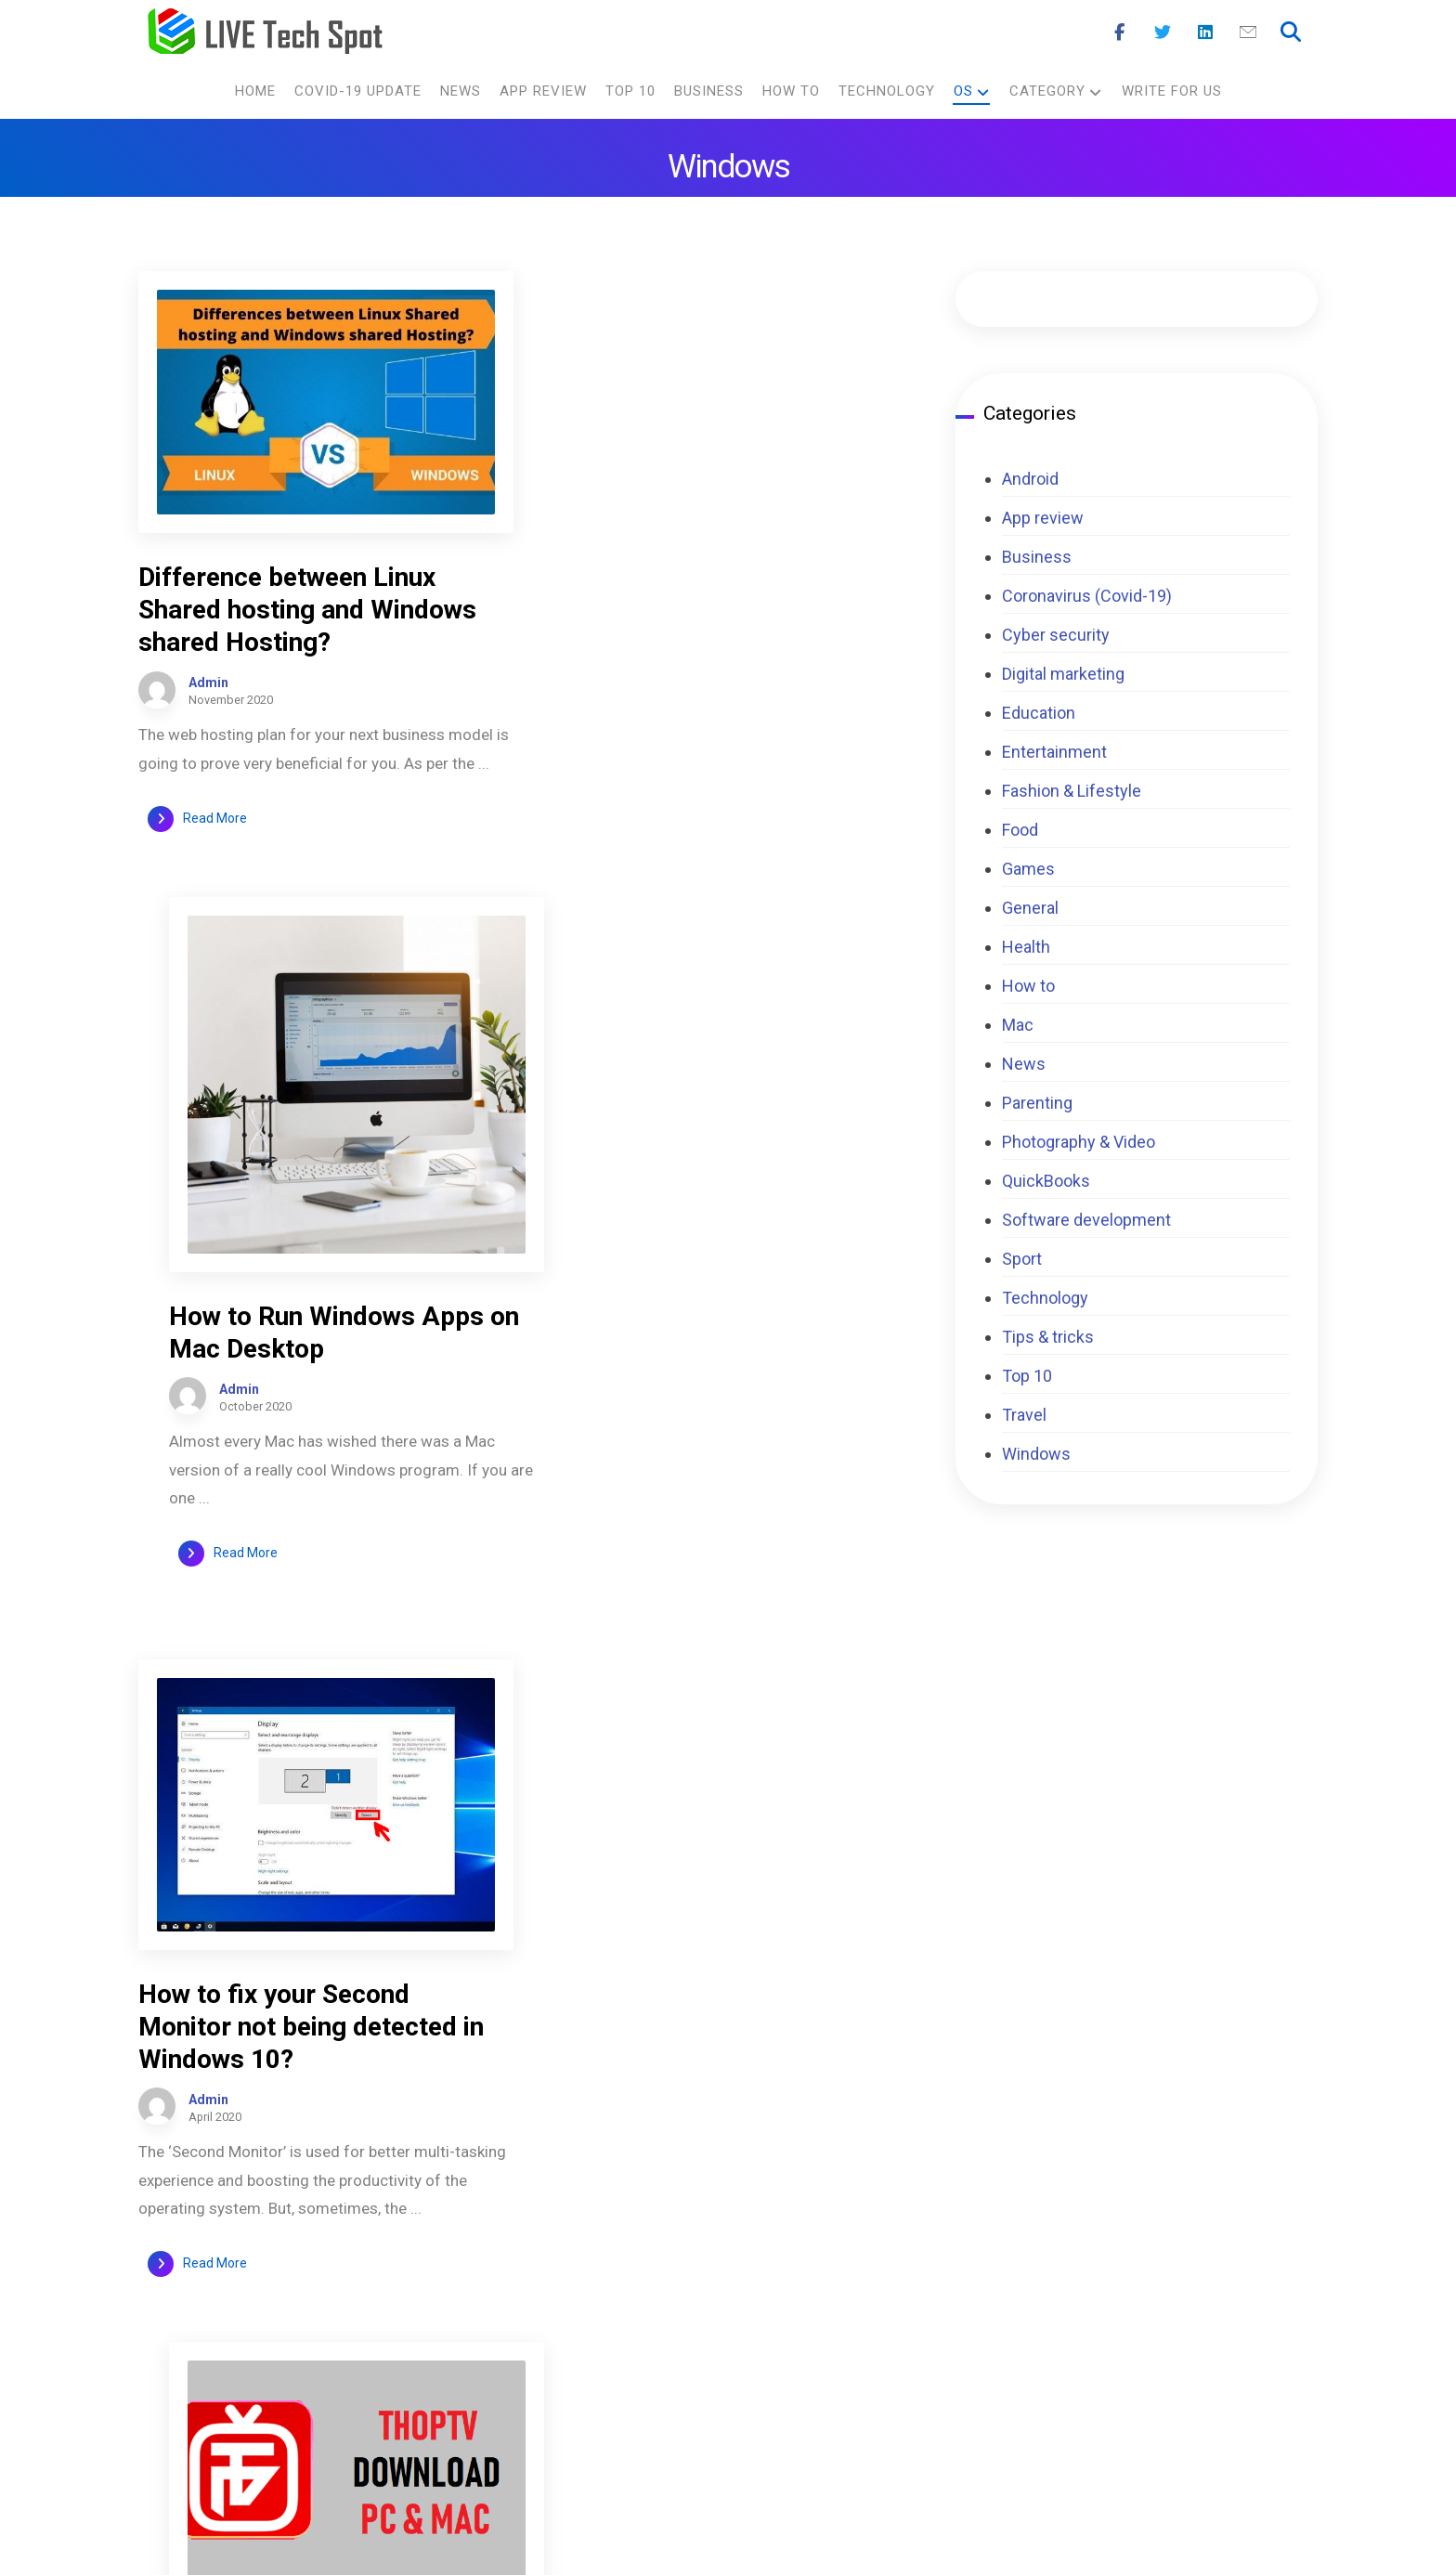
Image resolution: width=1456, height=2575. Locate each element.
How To (993, 2379)
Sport (1022, 1258)
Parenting (1037, 1102)
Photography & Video (1078, 1141)
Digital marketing (1063, 673)
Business (1037, 556)
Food (1020, 829)
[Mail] (1248, 32)
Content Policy (814, 2212)
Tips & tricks (1048, 1336)
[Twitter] (1162, 32)
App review (1043, 517)
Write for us (803, 2312)
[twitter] (1253, 2224)
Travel (1024, 1414)
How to (1028, 985)
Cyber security (1056, 634)
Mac (1018, 1024)
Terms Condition (821, 2246)
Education (1038, 712)
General (1030, 907)
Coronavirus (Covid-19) (1087, 595)
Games (1028, 868)
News (1024, 1063)
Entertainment (1054, 751)
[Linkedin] (1205, 32)
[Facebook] (1119, 32)
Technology (1045, 1297)
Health (1026, 946)
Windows (1036, 1453)
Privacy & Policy (818, 2279)
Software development (1086, 1219)
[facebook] (1198, 2224)
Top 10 (1027, 1375)
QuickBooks (1046, 1180)
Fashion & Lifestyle (1071, 790)
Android (1030, 478)
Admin (208, 679)
